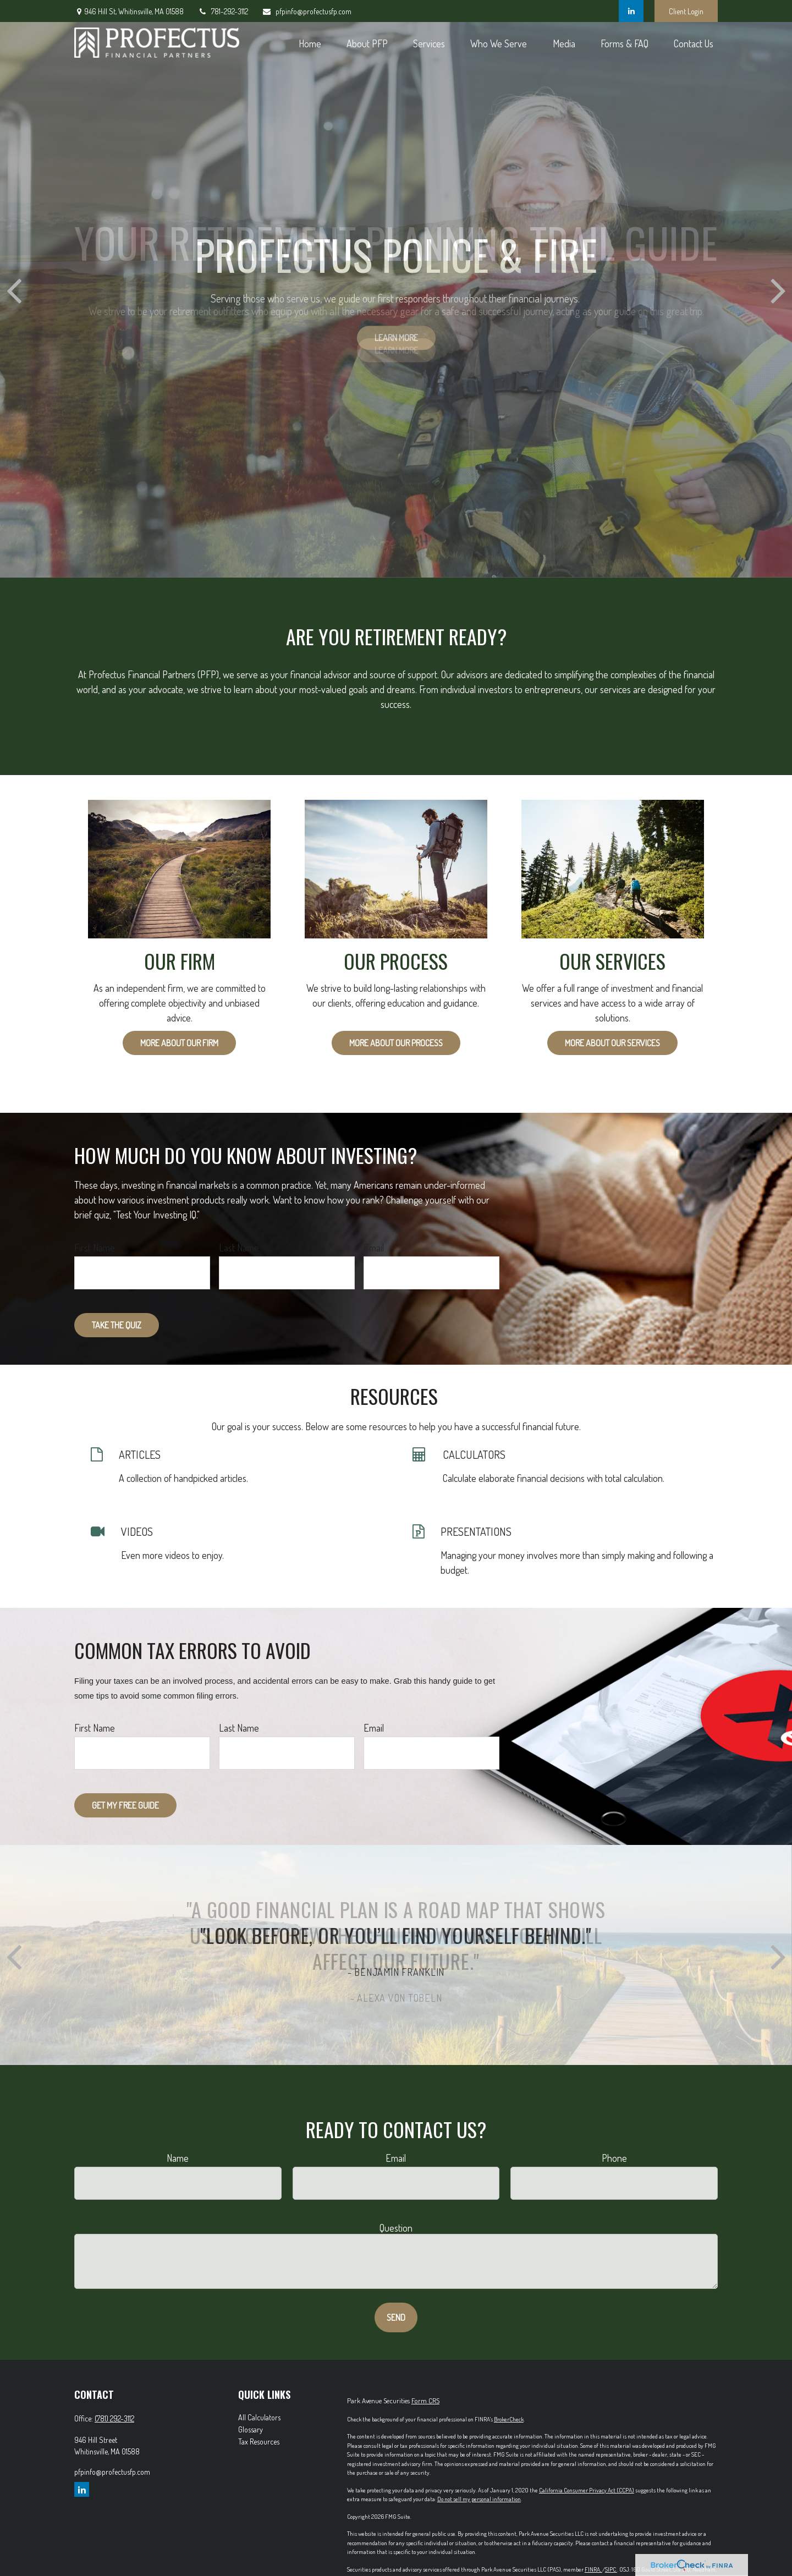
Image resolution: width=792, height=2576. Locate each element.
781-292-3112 (222, 11)
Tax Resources (258, 2441)
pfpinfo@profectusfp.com (306, 11)
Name (178, 2158)
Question (396, 2228)
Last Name (239, 1248)
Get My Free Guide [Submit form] (125, 1805)
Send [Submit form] (396, 2317)
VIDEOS (137, 1531)
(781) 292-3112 (114, 2418)
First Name (94, 1248)
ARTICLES (140, 1454)
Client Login (686, 11)
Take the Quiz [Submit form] (116, 1325)
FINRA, (593, 2569)
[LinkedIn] (631, 11)
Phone (614, 2158)
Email (374, 1248)
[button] (310, 42)
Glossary (250, 2429)
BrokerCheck (509, 2419)
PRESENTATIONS (476, 1531)
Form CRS (425, 2400)
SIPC (611, 2569)
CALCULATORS (474, 1454)
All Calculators (259, 2417)
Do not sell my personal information (479, 2499)
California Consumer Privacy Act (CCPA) (586, 2490)
